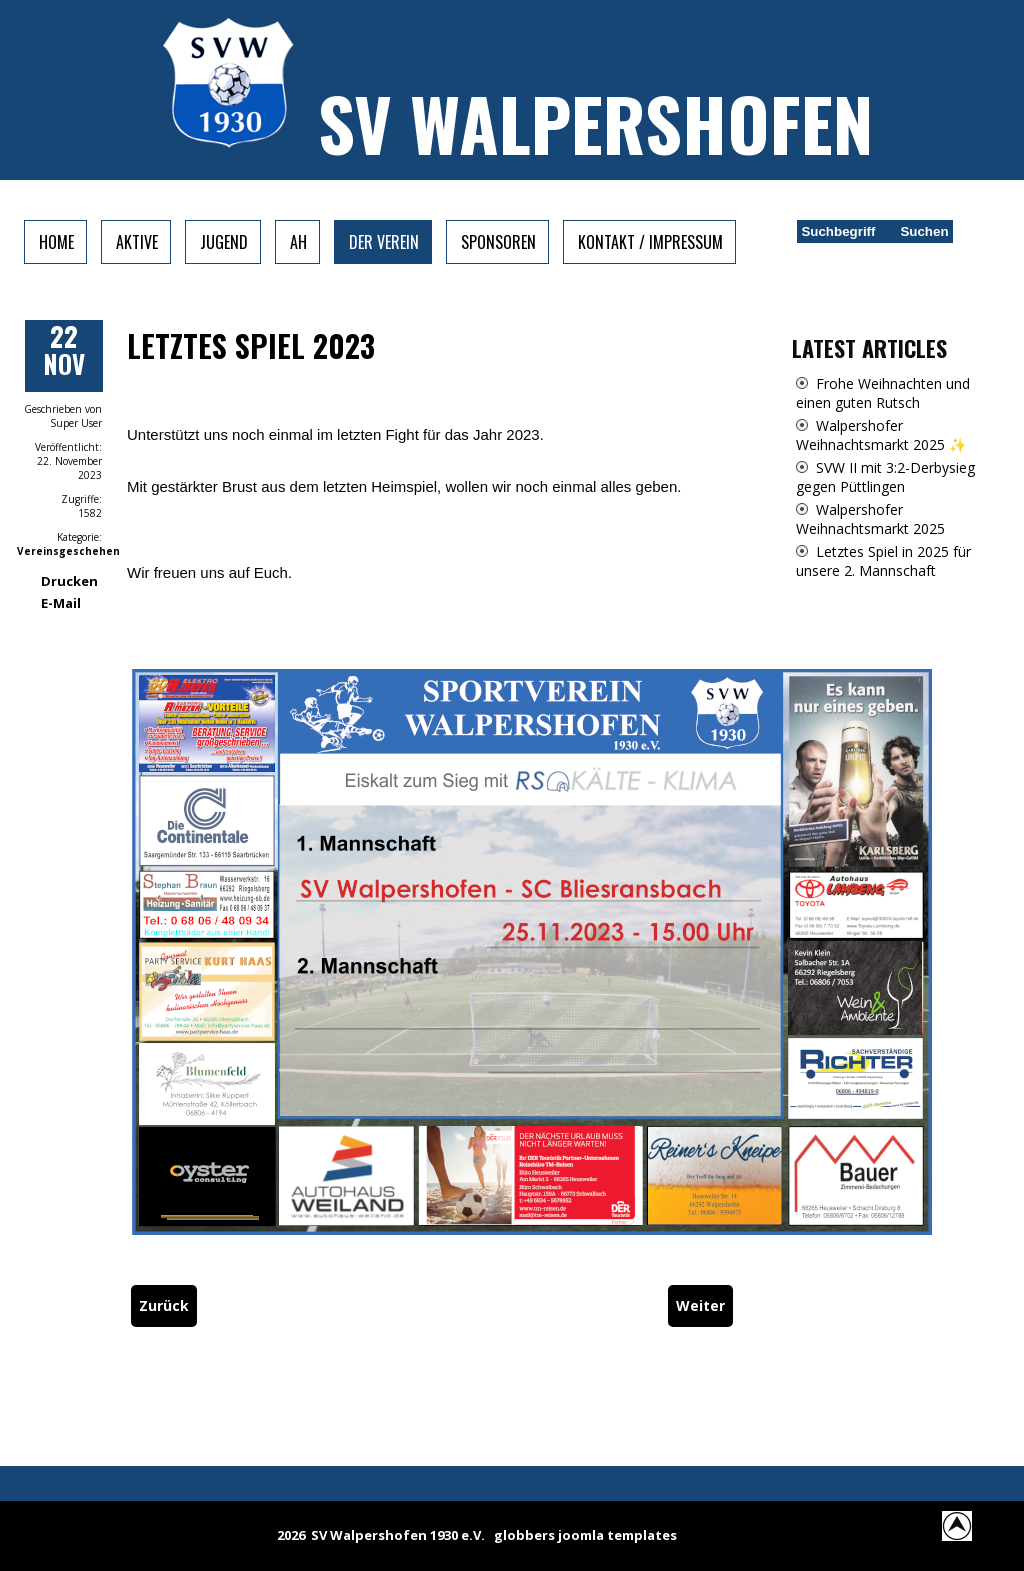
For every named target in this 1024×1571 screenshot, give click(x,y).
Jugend (224, 242)
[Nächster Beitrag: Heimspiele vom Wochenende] (700, 1305)
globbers (524, 1535)
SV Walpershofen (595, 122)
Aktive (137, 242)
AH (298, 242)
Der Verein (384, 242)
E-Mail (61, 603)
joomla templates (617, 1535)
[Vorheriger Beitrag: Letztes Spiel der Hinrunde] (164, 1305)
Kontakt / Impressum (650, 242)
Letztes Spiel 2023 (251, 345)
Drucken (69, 581)
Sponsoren (498, 242)
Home (56, 242)
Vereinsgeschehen (68, 551)
